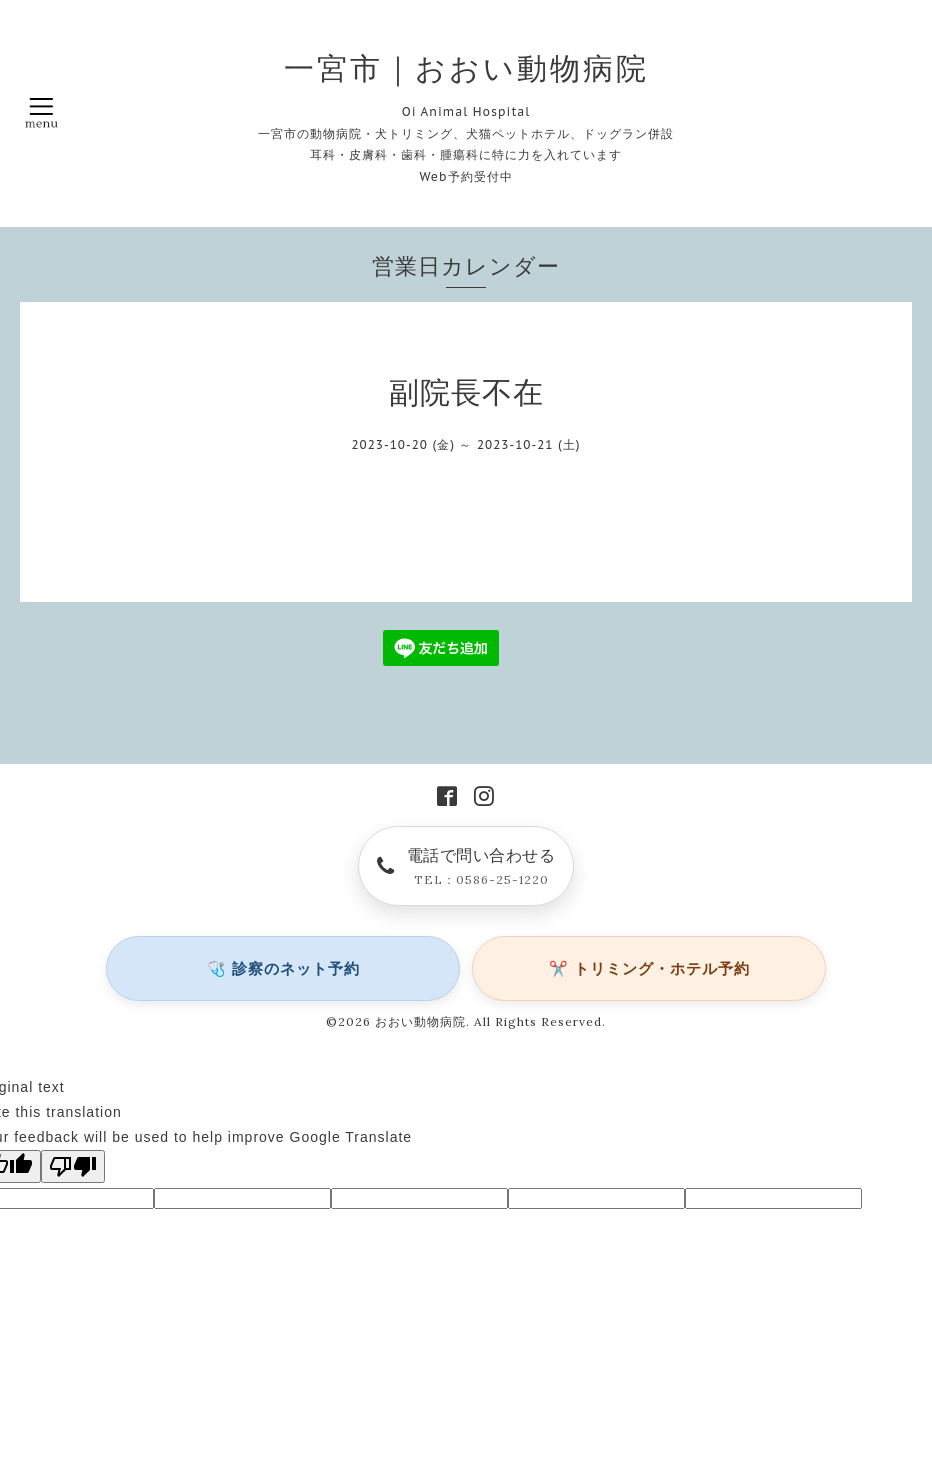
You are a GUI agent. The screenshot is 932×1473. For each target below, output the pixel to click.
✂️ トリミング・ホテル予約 (649, 968)
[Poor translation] (73, 1166)
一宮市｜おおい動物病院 (466, 68)
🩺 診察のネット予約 (283, 968)
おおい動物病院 (420, 1021)
